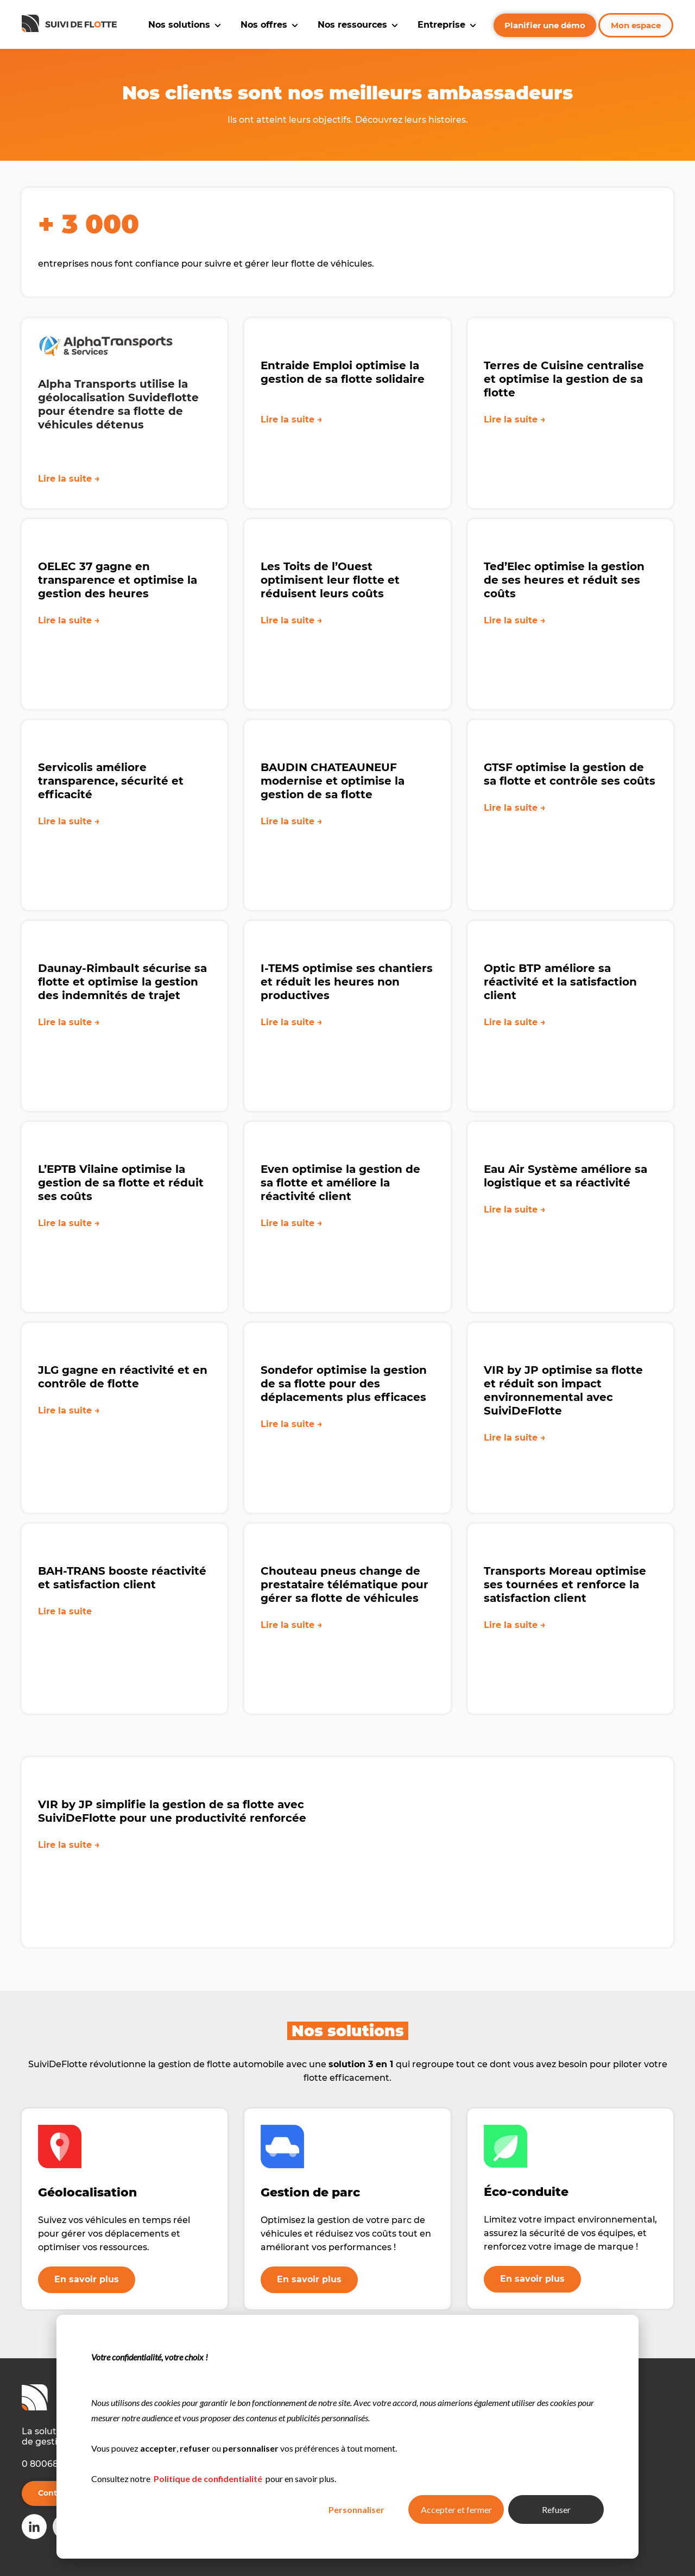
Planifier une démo (544, 25)
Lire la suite (65, 1643)
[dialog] (347, 2437)
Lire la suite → (69, 478)
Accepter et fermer (456, 2509)
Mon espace (636, 25)
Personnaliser (356, 2509)
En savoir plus (86, 2279)
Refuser (556, 2509)
